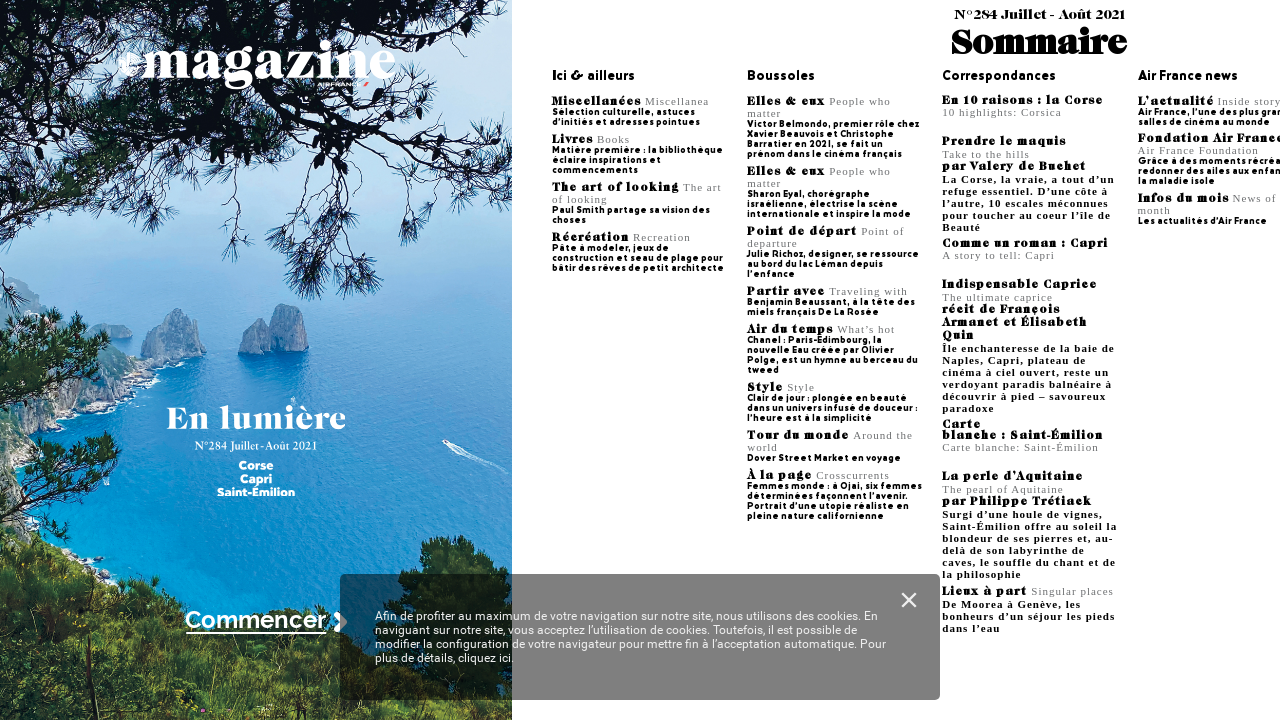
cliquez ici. (486, 658)
